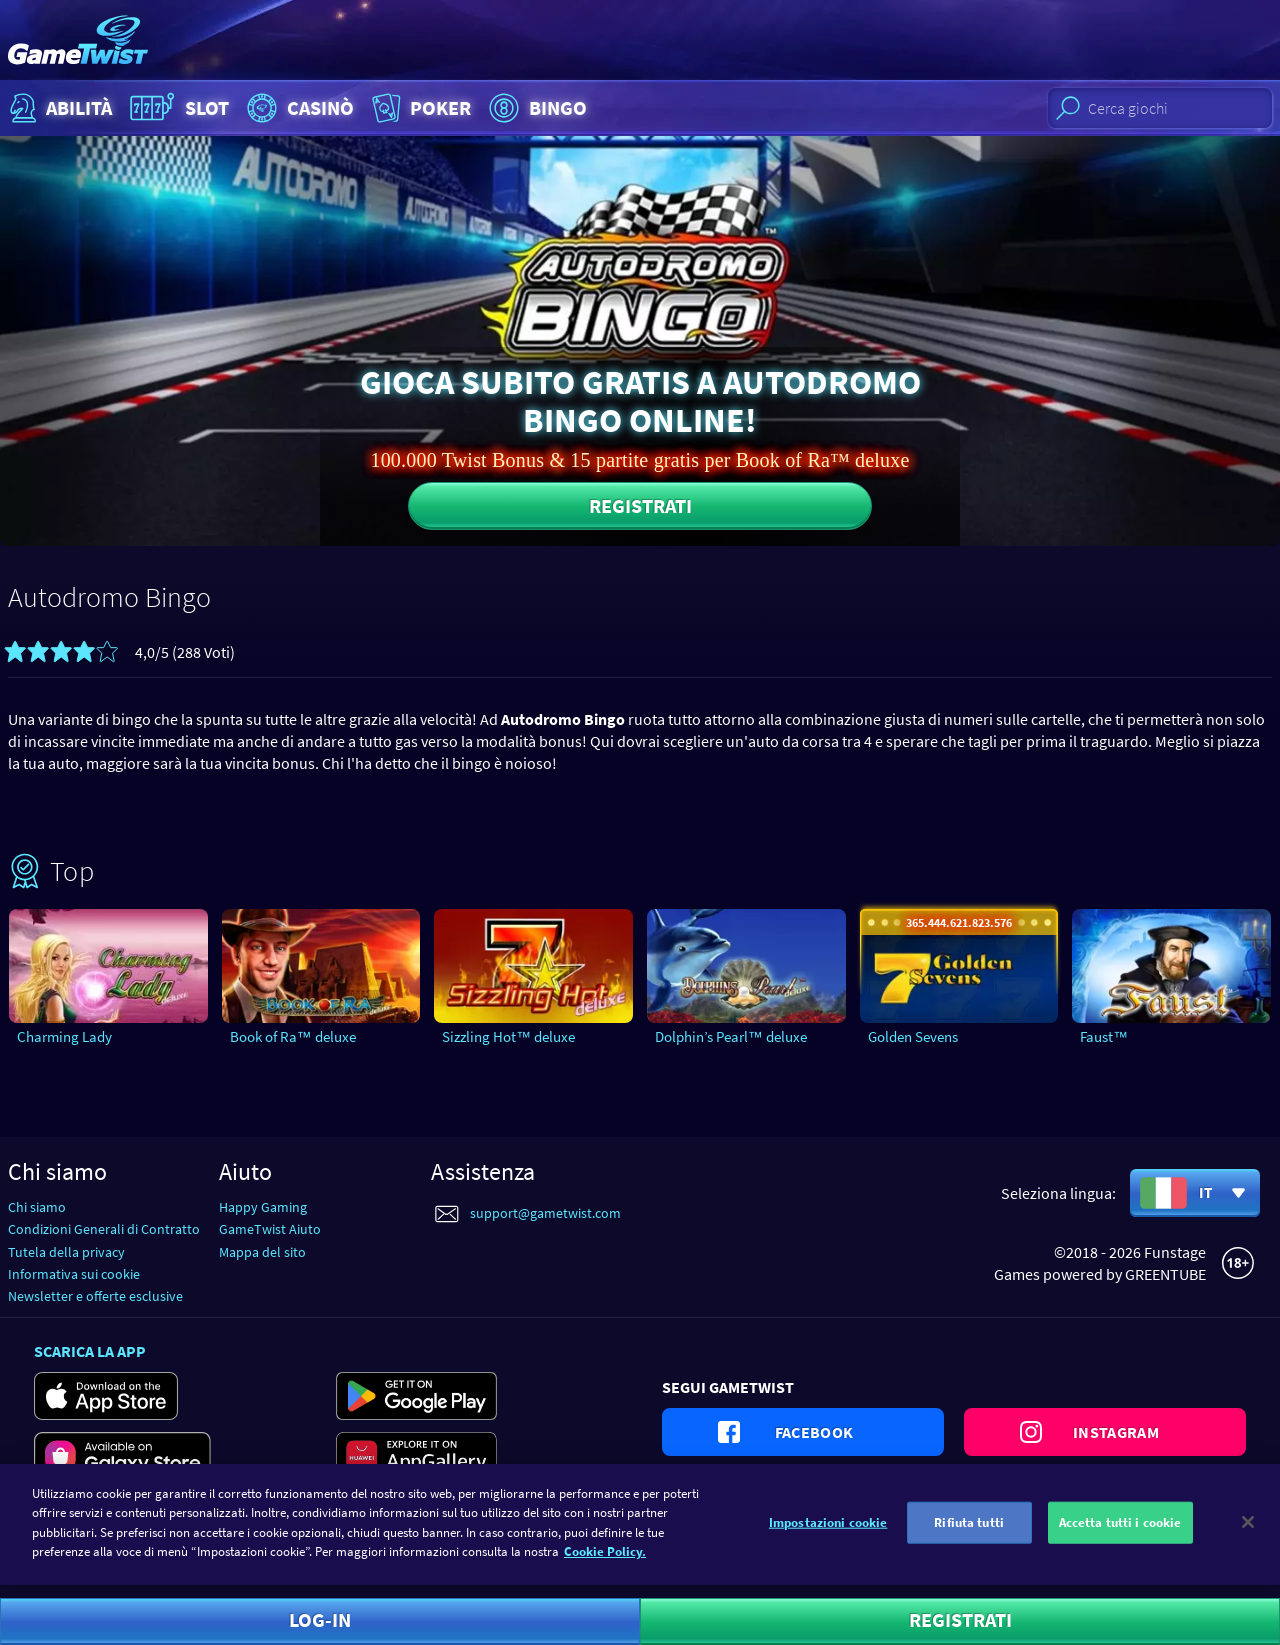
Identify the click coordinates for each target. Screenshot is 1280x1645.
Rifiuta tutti (969, 1535)
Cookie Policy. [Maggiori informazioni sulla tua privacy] (605, 1564)
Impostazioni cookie (828, 1535)
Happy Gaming (263, 1207)
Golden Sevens (913, 1036)
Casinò (298, 108)
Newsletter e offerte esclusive (95, 1296)
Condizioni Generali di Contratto (104, 1229)
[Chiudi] (1248, 1535)
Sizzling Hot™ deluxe (508, 1036)
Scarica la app (90, 1351)
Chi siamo (37, 1207)
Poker (419, 108)
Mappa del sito (262, 1252)
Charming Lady (64, 1036)
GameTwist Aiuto (270, 1229)
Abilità (58, 108)
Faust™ (1104, 1036)
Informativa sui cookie (74, 1274)
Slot (177, 108)
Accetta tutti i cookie (1120, 1535)
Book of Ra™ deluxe (293, 1036)
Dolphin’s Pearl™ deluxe (731, 1036)
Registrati (640, 505)
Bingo (535, 108)
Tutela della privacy (66, 1252)
